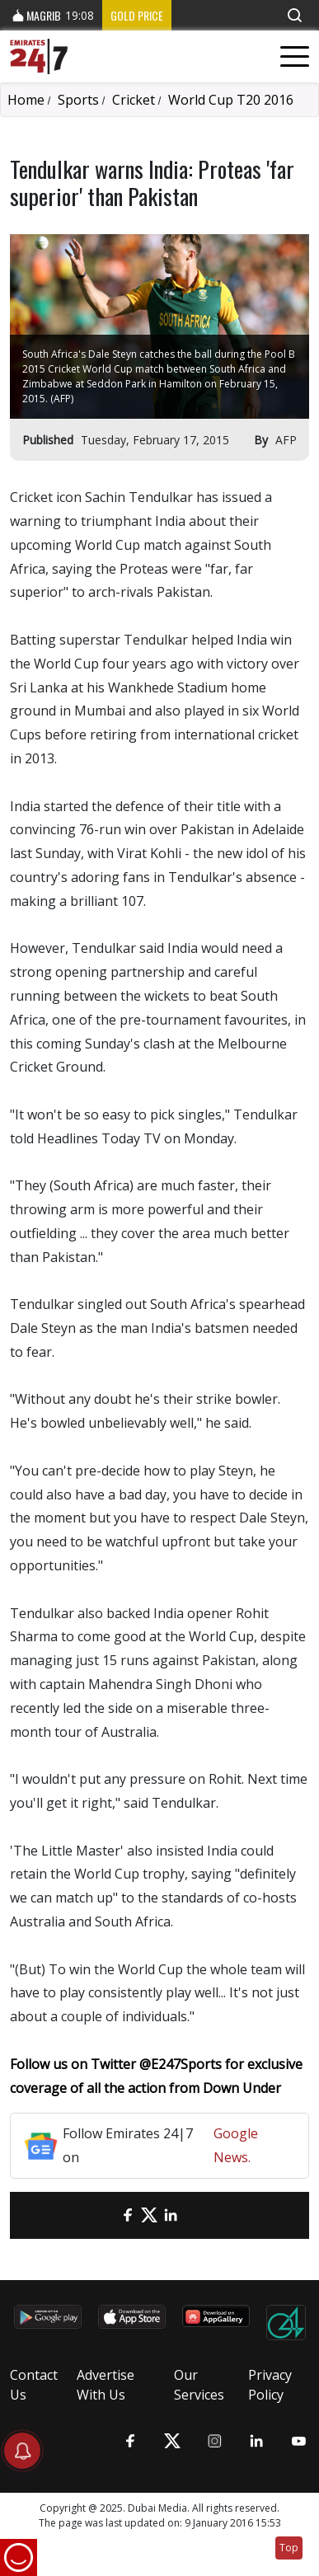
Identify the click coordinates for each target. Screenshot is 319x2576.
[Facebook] (127, 2215)
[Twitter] (149, 2215)
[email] (106, 2215)
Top (288, 2548)
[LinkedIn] (170, 2215)
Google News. (235, 2145)
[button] (294, 15)
